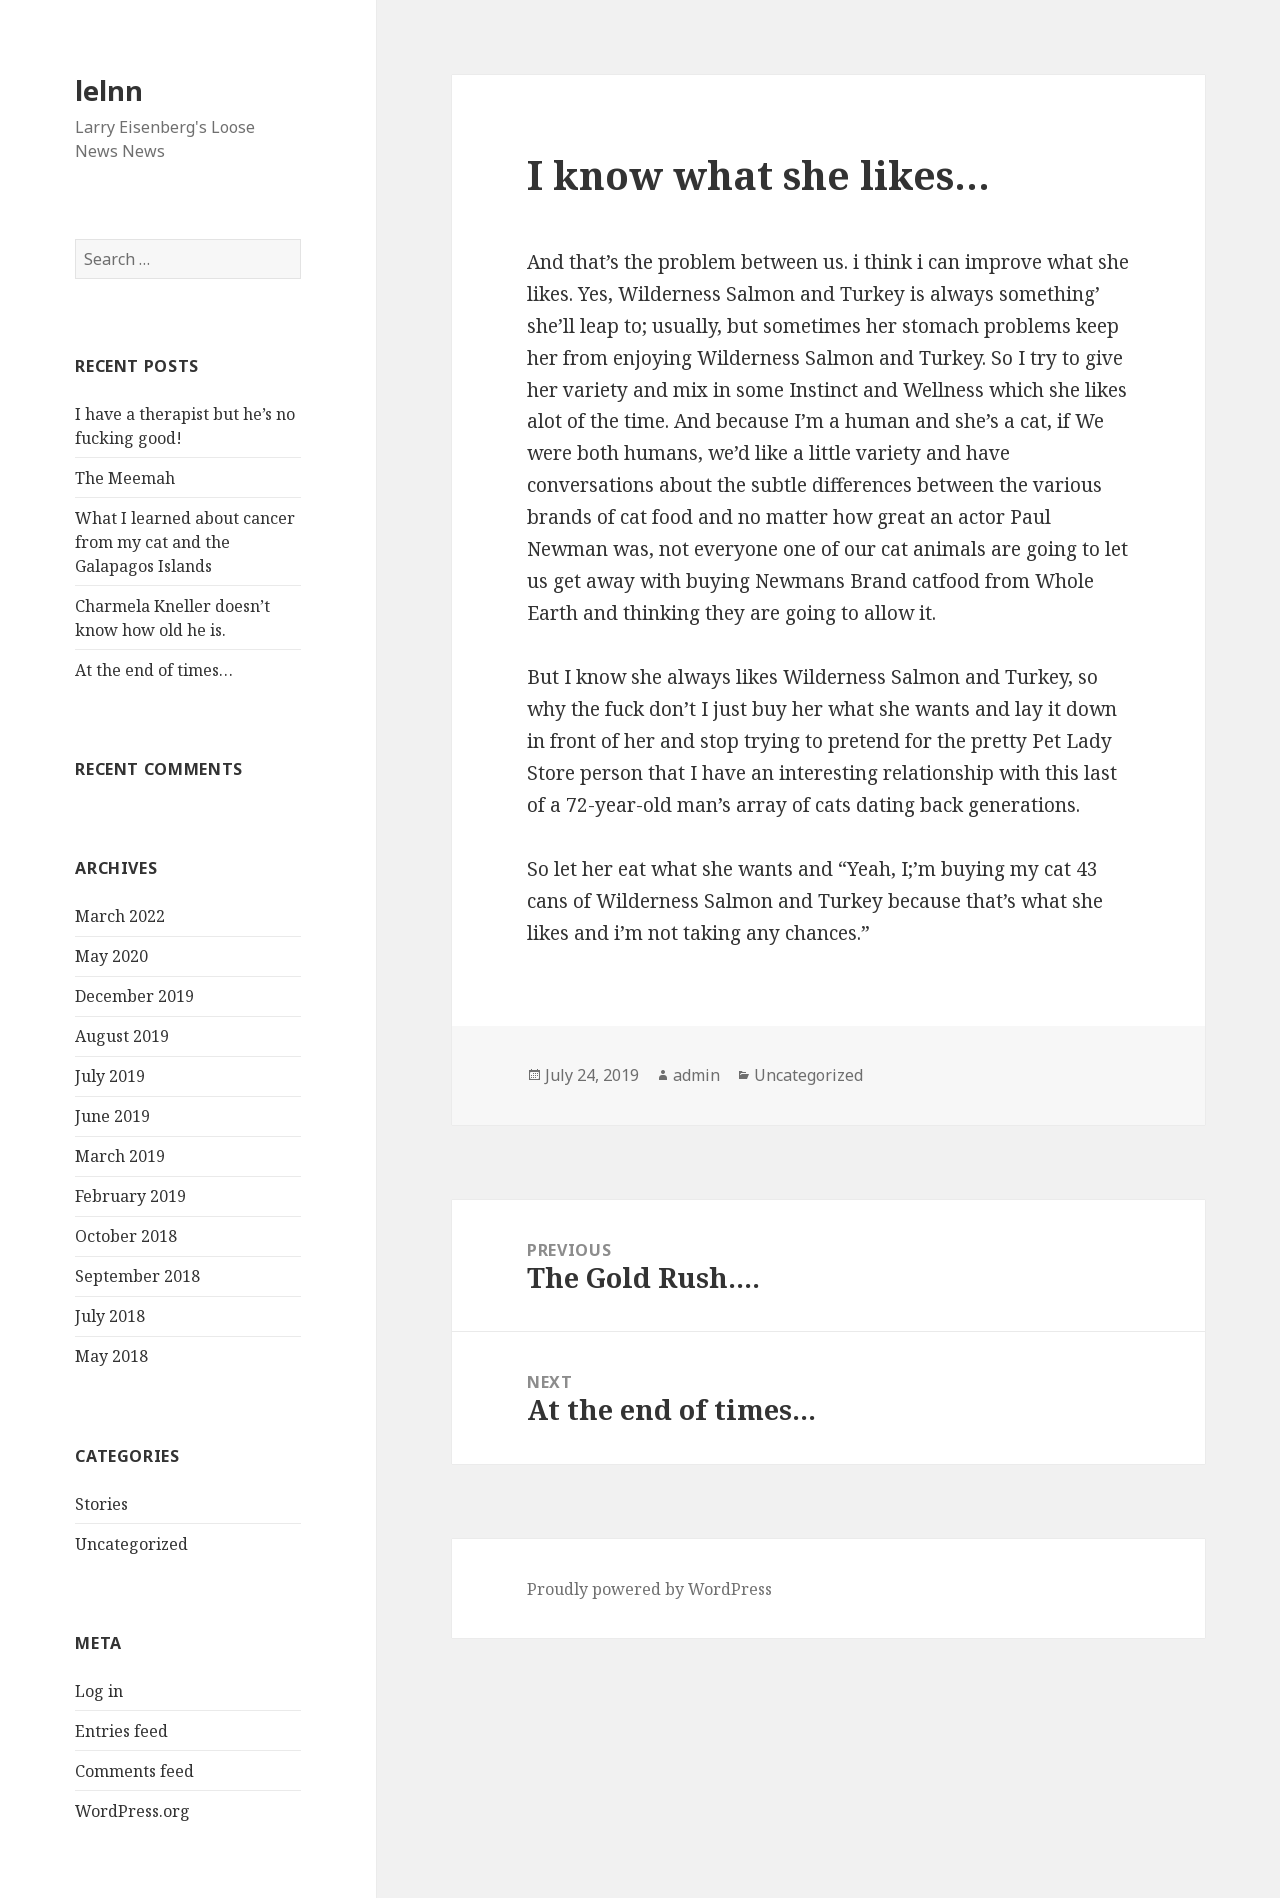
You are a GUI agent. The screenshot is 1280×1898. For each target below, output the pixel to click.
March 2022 (120, 916)
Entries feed (121, 1731)
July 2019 (110, 1076)
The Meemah (125, 478)
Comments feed (134, 1771)
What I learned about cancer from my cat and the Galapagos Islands (185, 542)
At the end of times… (154, 670)
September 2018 (137, 1276)
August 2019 (122, 1036)
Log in (99, 1691)
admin (696, 1075)
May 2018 (111, 1356)
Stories (101, 1504)
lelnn (109, 90)
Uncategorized (131, 1544)
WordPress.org (132, 1811)
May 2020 (111, 956)
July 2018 (110, 1316)
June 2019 (112, 1116)
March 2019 (120, 1156)
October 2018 (126, 1236)
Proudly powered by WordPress (649, 1589)
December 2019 (134, 996)
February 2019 (130, 1196)
